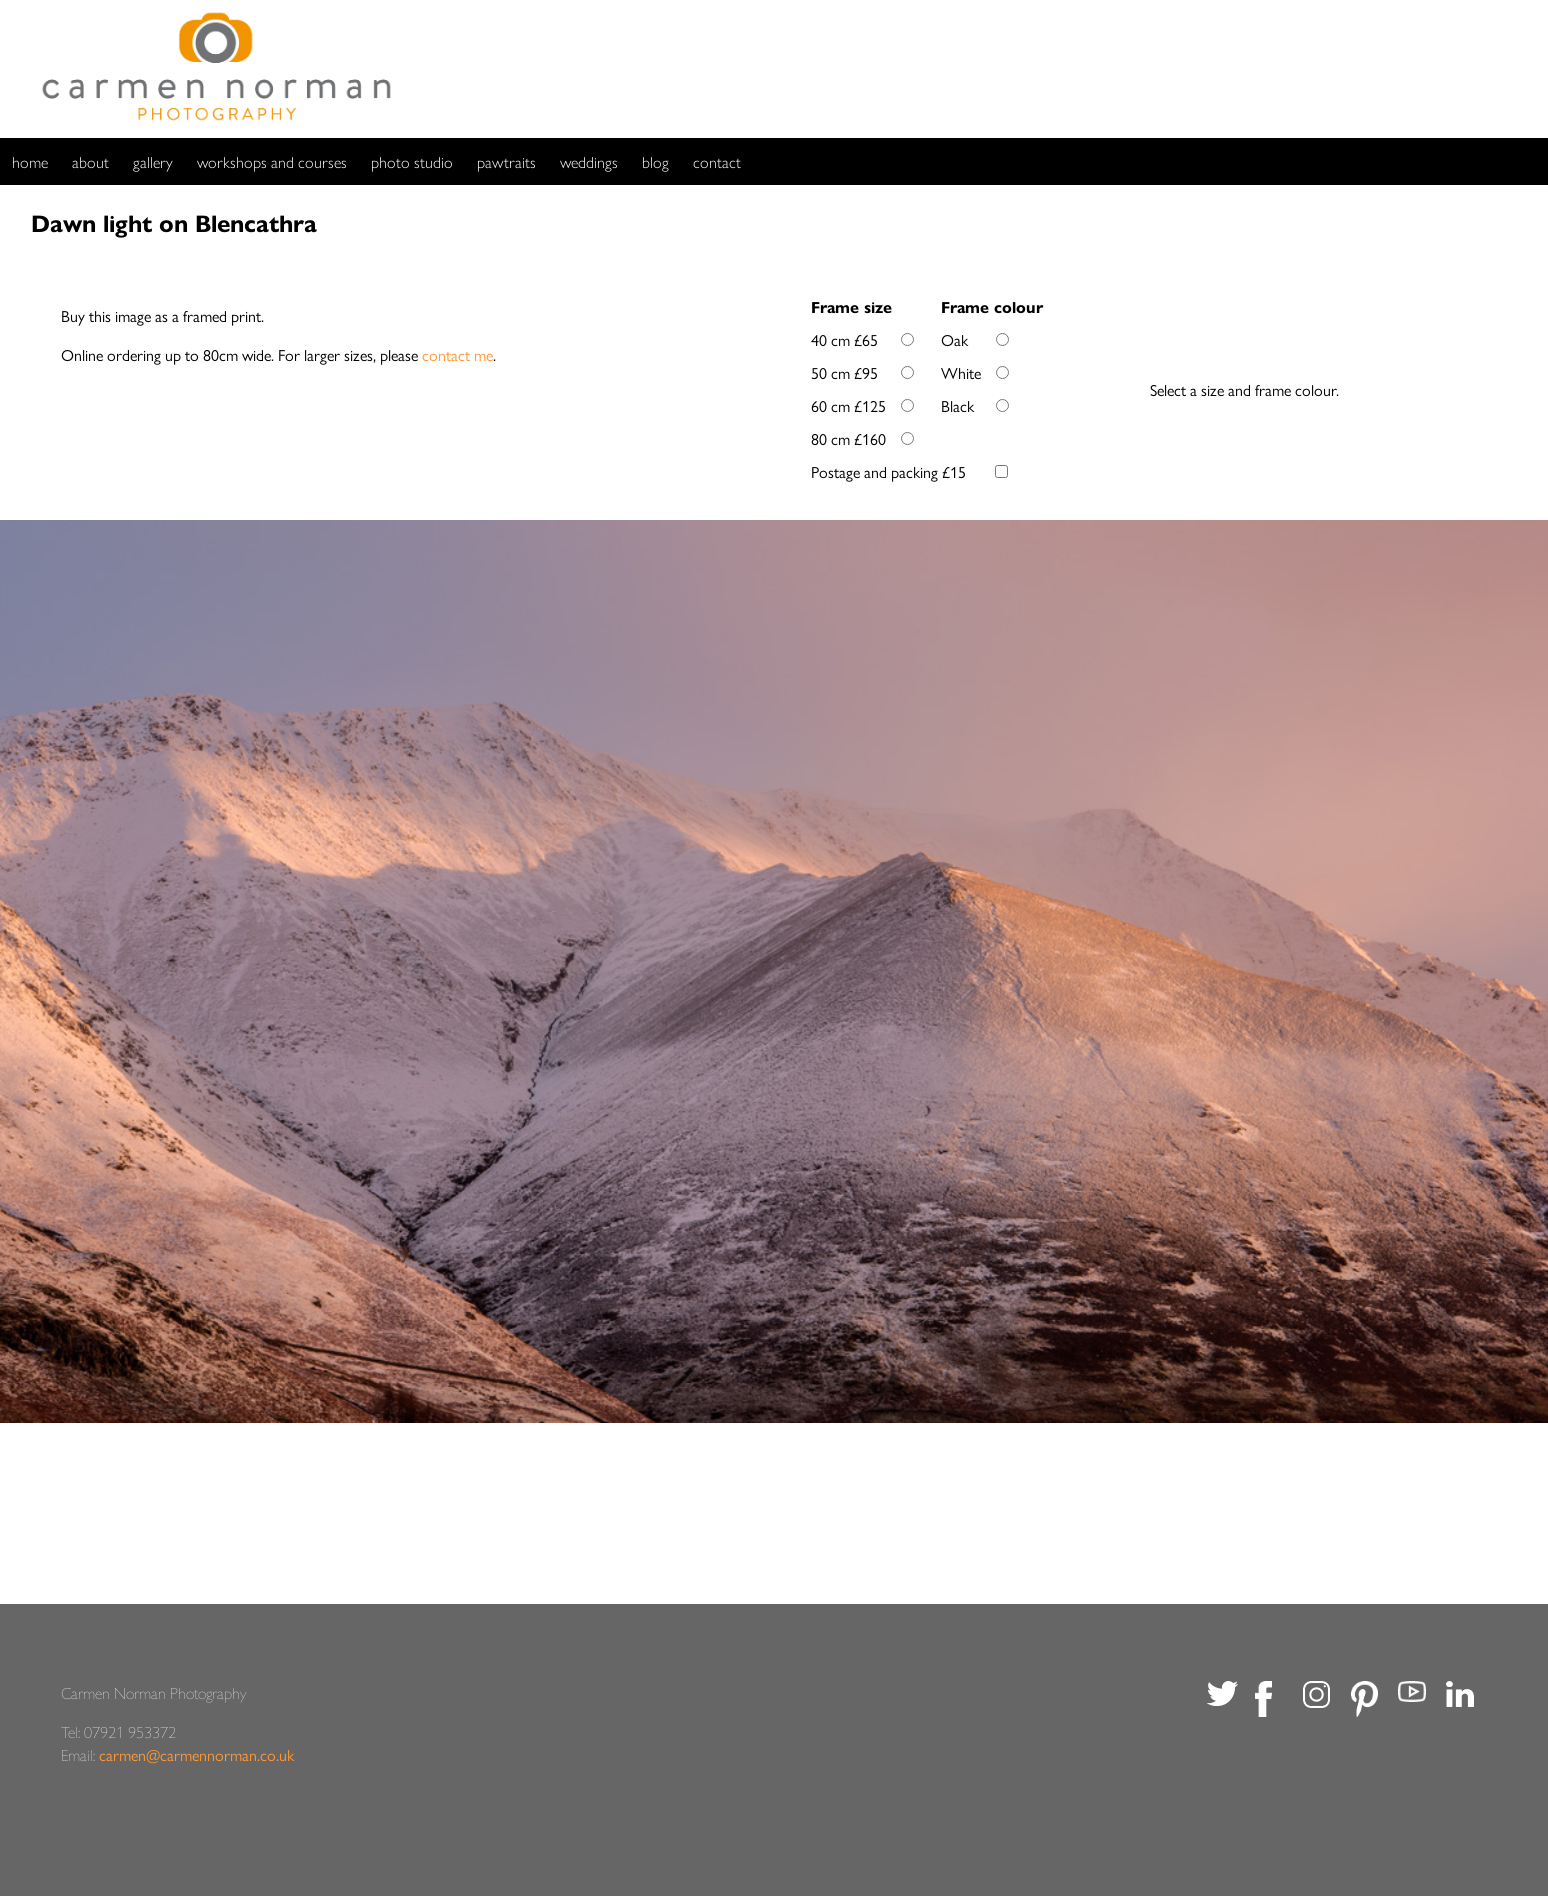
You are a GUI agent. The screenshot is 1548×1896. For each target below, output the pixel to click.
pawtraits (506, 161)
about (90, 161)
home (30, 161)
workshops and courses (272, 161)
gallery (153, 161)
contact (717, 161)
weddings (589, 161)
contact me (457, 354)
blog (655, 161)
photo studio (412, 161)
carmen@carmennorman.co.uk (196, 1754)
